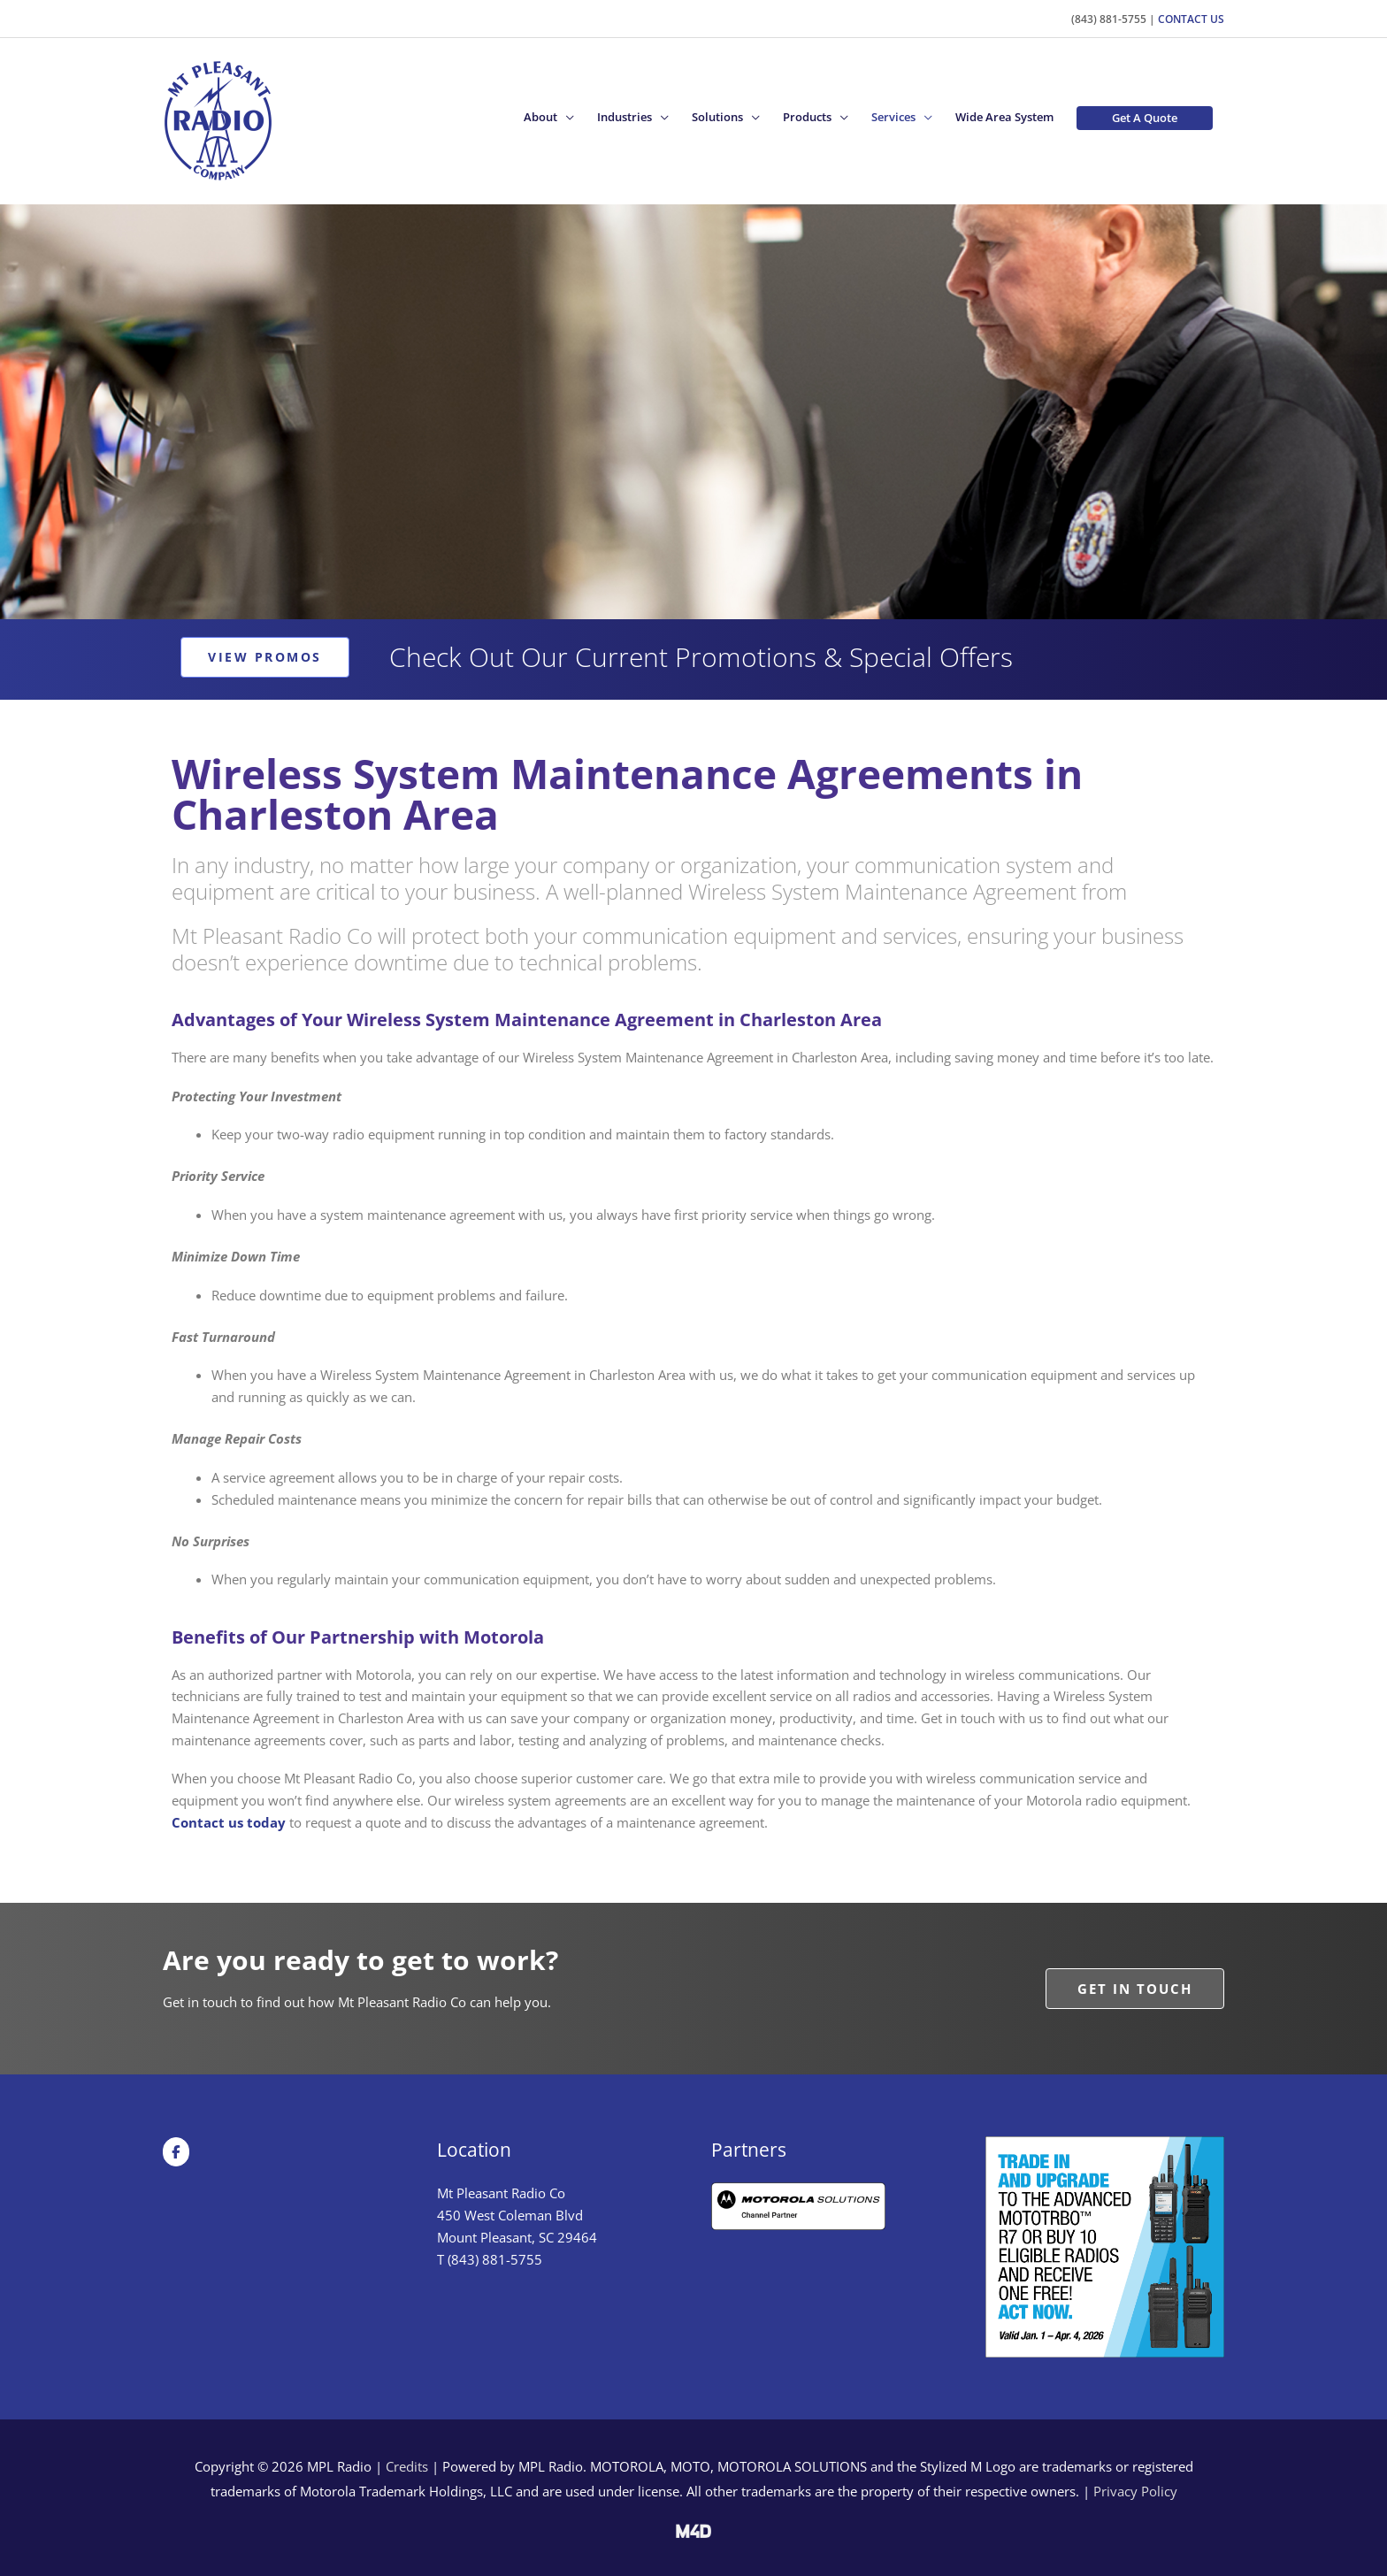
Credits (407, 2465)
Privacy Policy (1135, 2490)
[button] (549, 117)
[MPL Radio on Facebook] (176, 2150)
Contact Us (1191, 17)
